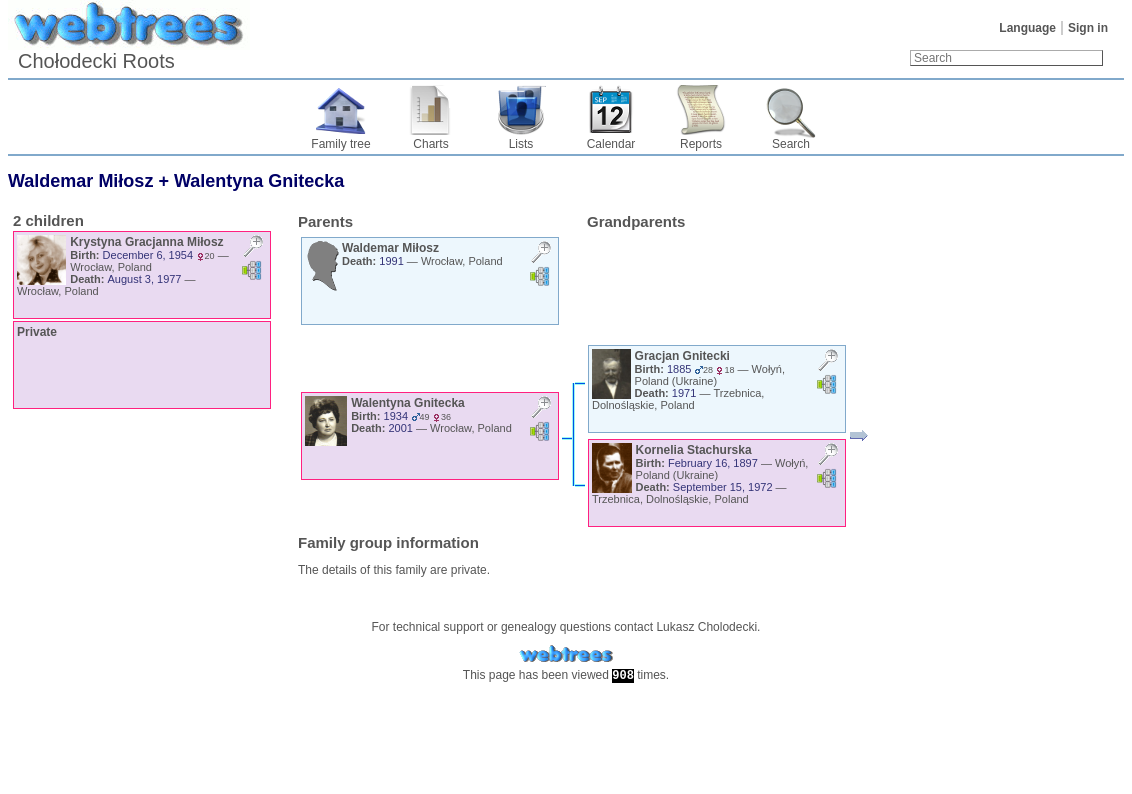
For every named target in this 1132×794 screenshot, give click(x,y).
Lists (521, 144)
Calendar (611, 144)
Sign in (1088, 28)
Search (791, 144)
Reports (701, 144)
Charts (430, 144)
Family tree (340, 144)
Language (1027, 28)
